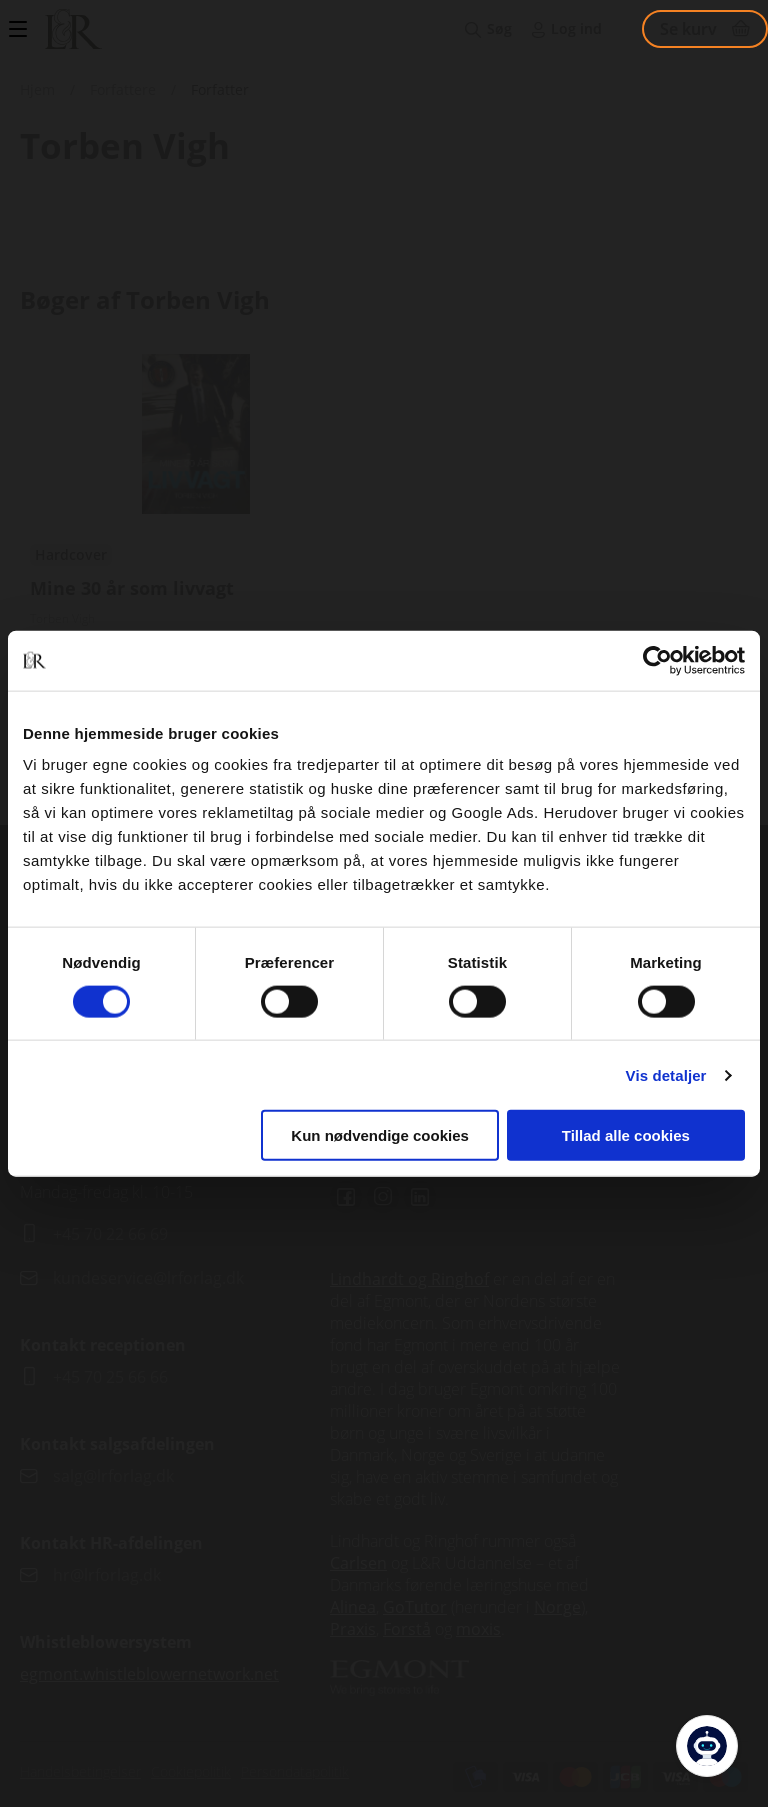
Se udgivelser (196, 539)
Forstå (407, 1629)
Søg (499, 28)
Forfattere (123, 89)
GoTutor (415, 1607)
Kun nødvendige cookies (380, 1135)
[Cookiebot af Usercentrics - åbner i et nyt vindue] (657, 660)
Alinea (353, 1607)
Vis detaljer (666, 1074)
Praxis (353, 1629)
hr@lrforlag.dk (107, 1575)
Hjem (37, 89)
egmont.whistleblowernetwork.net (149, 1674)
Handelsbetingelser (80, 1771)
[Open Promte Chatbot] (707, 1746)
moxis (478, 1629)
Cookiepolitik (191, 1771)
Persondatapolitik (295, 1771)
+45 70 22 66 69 (110, 1234)
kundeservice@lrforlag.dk (148, 1278)
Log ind (576, 28)
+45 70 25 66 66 (110, 1377)
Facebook (346, 1197)
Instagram (383, 1197)
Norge (557, 1607)
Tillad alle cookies (626, 1135)
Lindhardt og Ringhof (409, 1279)
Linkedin (420, 1197)
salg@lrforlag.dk (113, 1476)
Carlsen (358, 1563)
